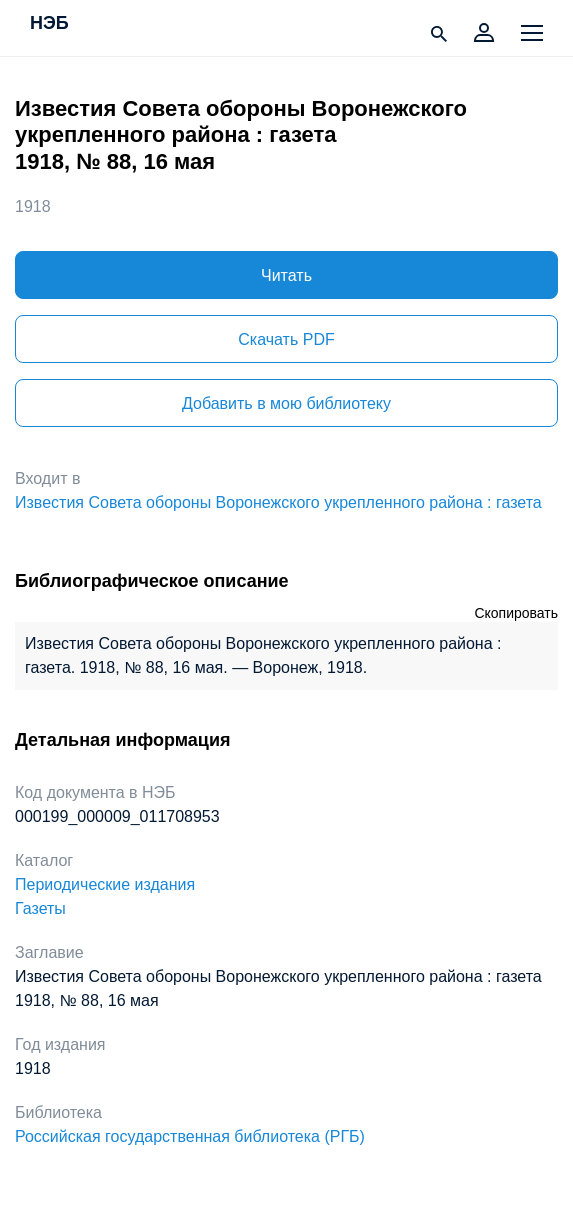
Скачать (286, 339)
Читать (286, 275)
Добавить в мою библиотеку (286, 403)
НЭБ (49, 24)
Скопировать (516, 613)
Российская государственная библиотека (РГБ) (190, 1136)
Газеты (40, 908)
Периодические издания (105, 884)
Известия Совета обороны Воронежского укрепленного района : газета (278, 502)
